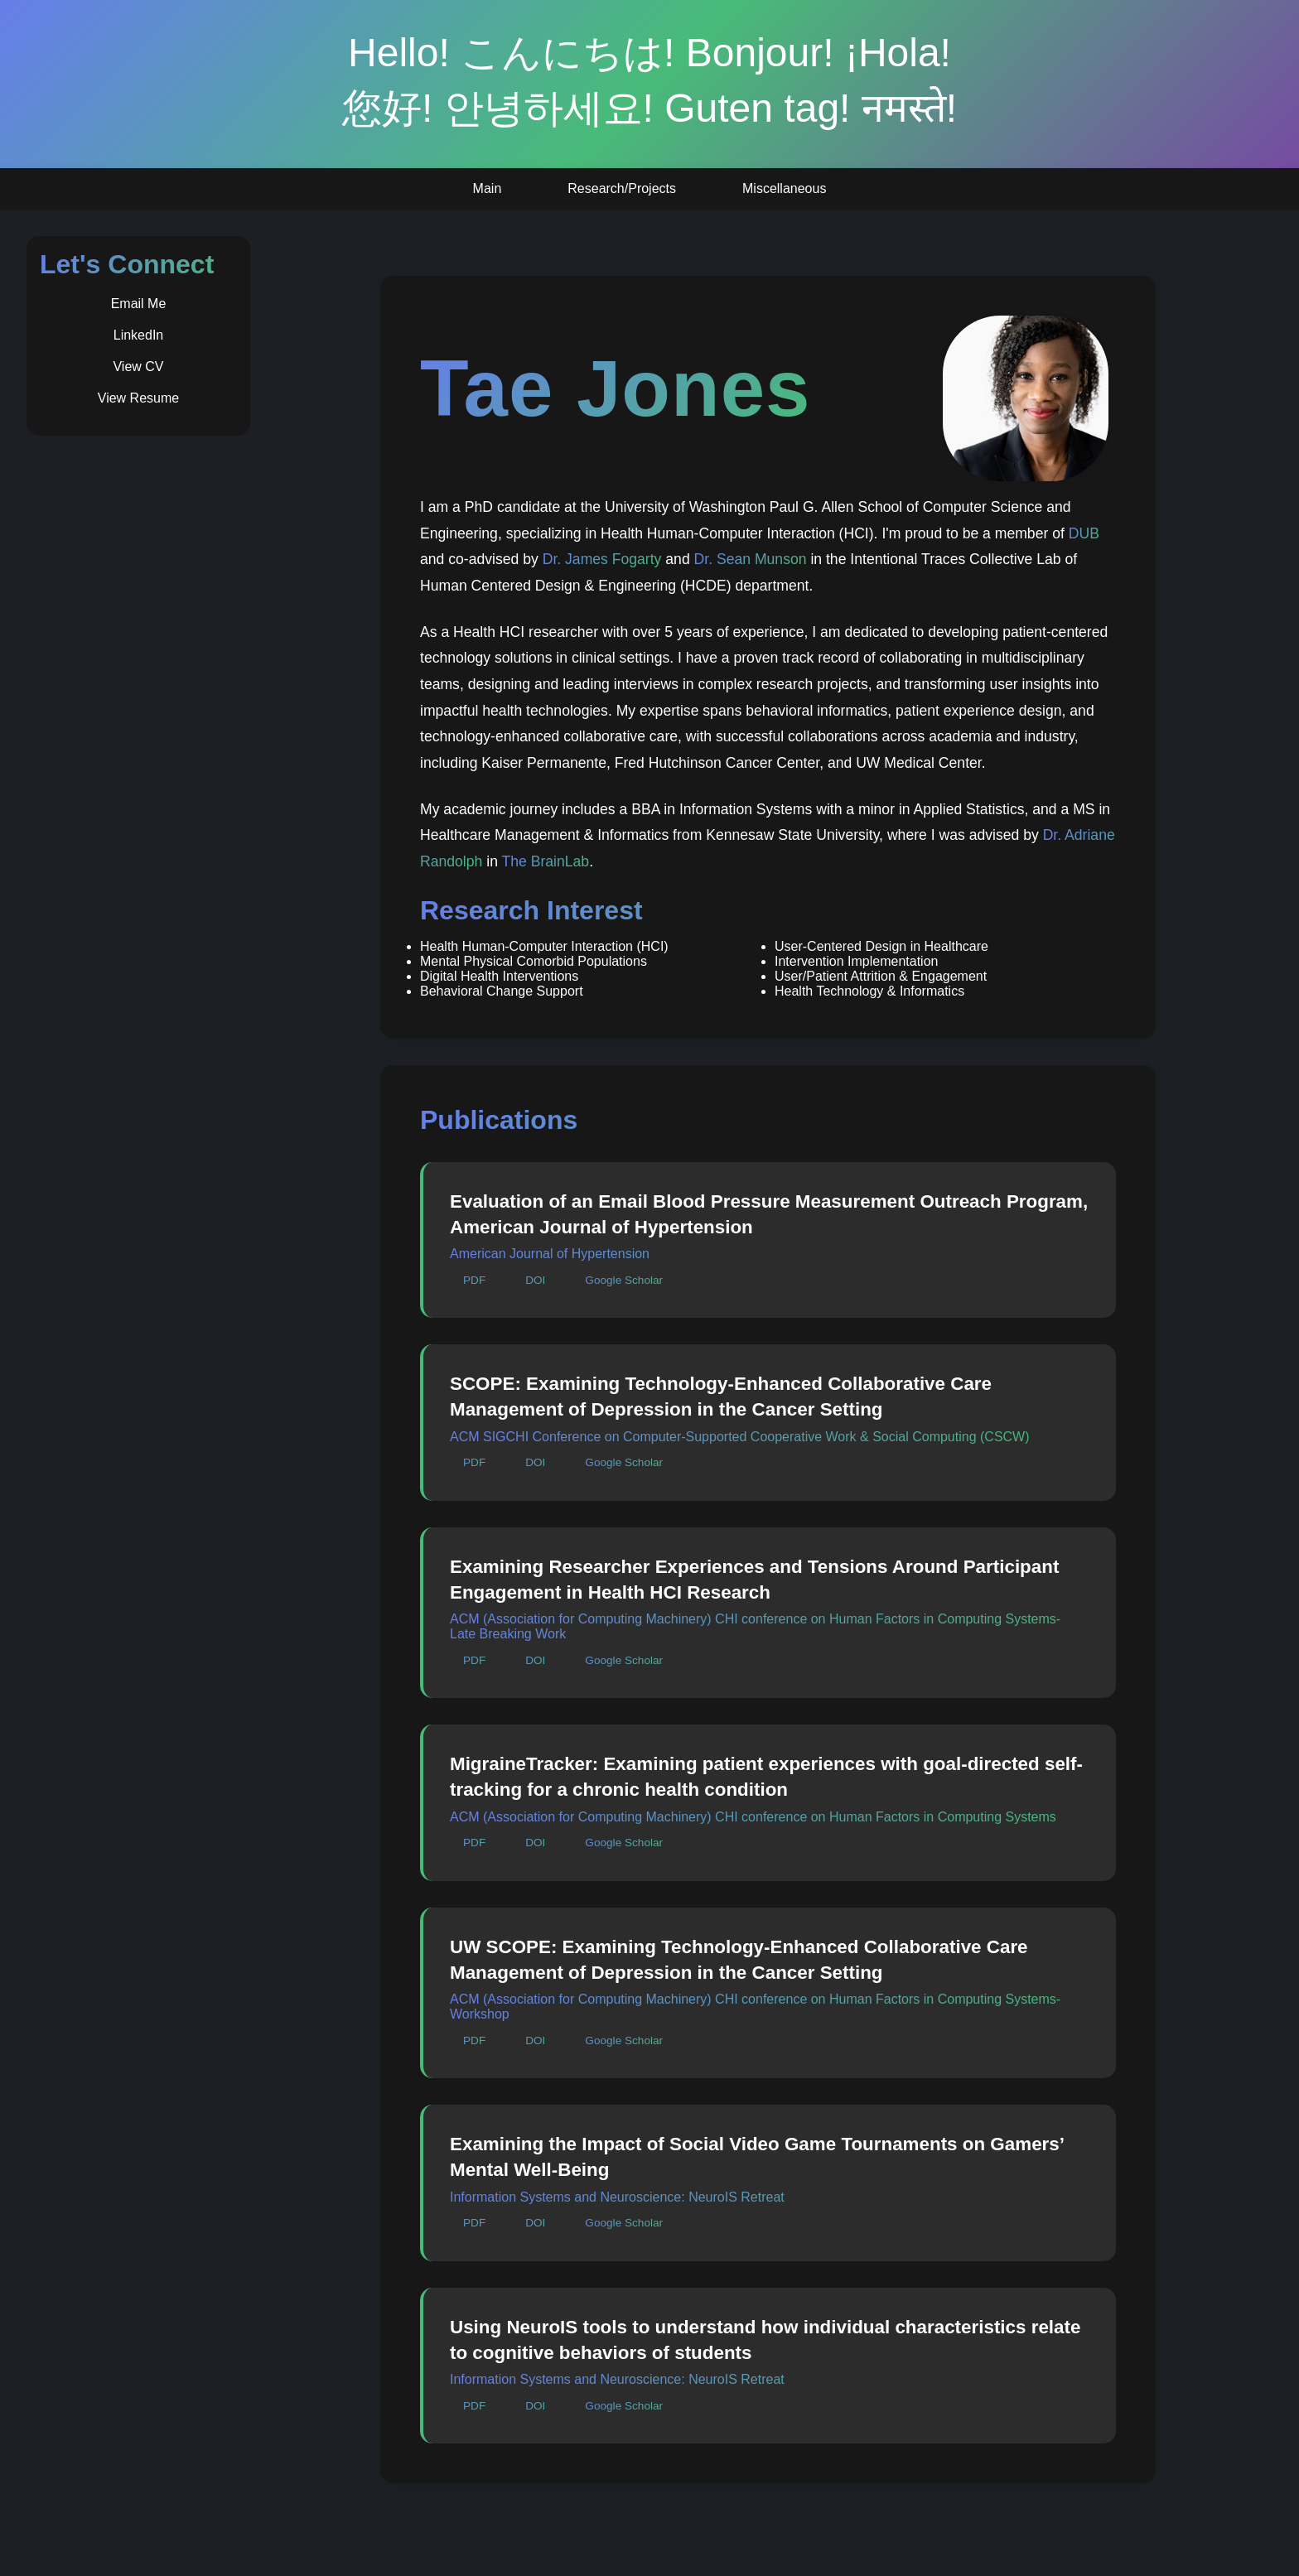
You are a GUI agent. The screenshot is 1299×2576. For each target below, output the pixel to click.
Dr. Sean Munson (750, 559)
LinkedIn (138, 335)
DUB (1084, 533)
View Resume (138, 398)
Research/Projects (621, 188)
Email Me (139, 304)
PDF (474, 1280)
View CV (138, 366)
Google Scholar (624, 1280)
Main (487, 188)
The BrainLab (545, 861)
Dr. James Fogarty (602, 559)
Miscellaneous (784, 188)
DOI (535, 1280)
